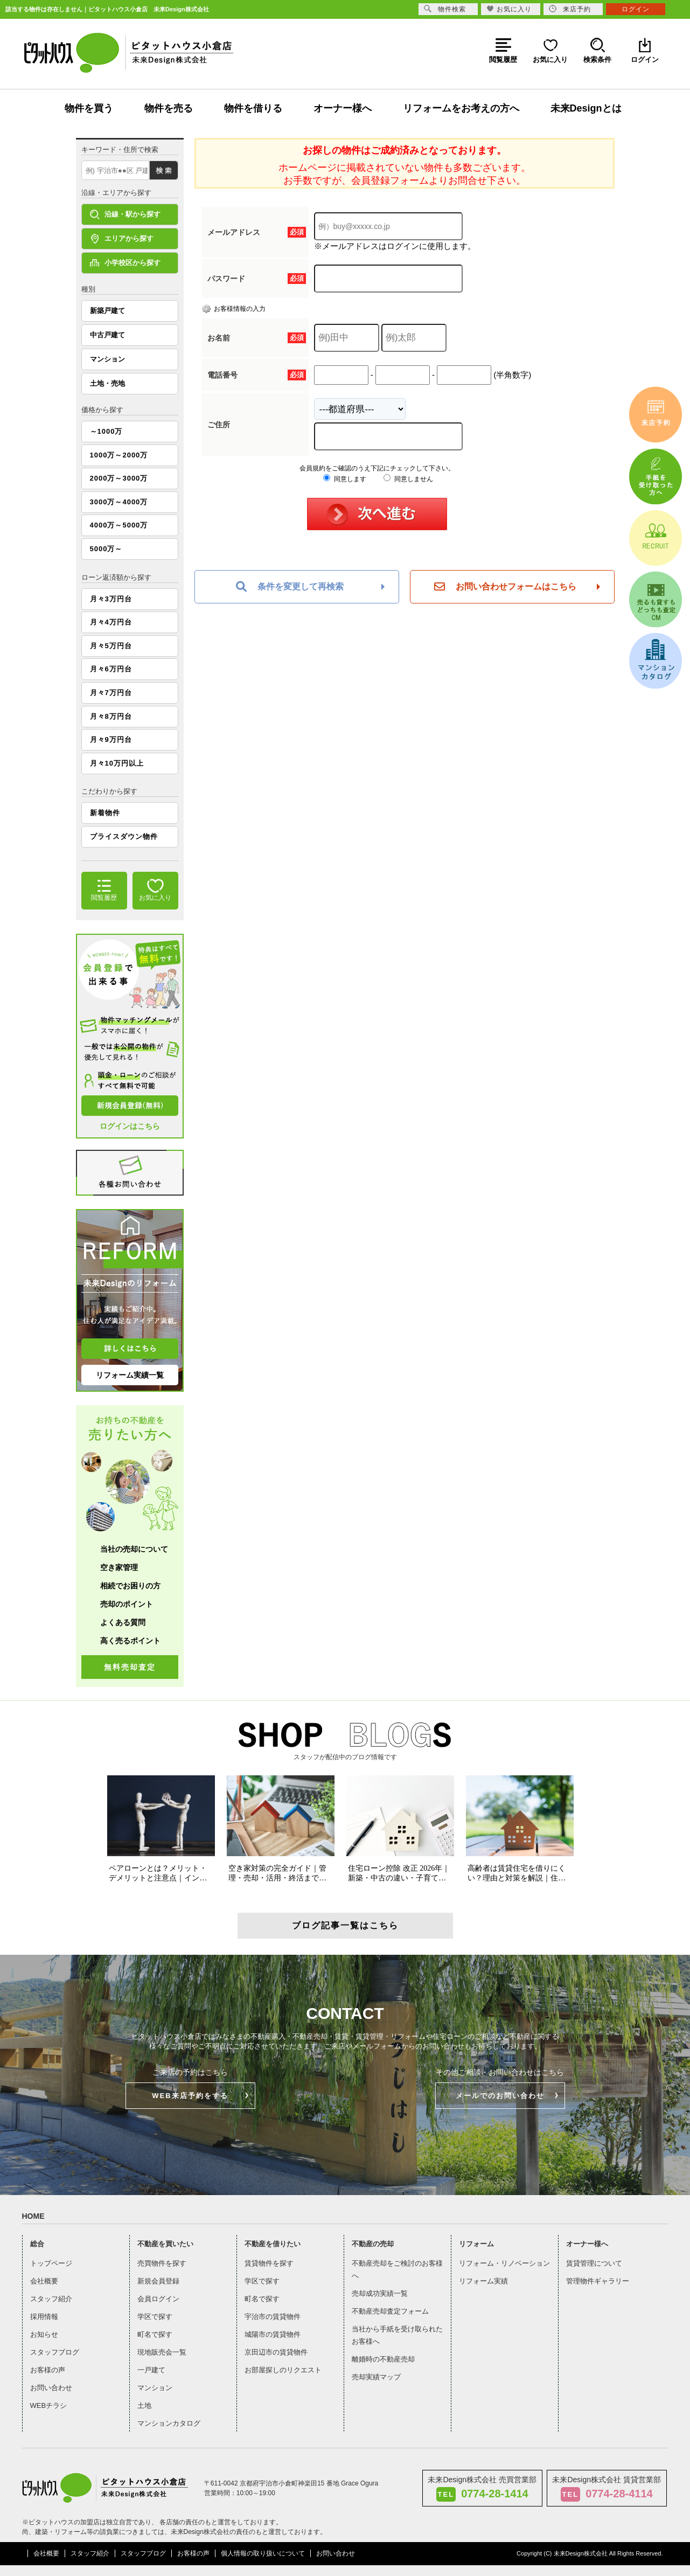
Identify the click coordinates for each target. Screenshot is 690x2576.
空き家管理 (119, 1567)
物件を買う (89, 108)
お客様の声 (47, 2370)
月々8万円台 (111, 716)
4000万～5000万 (119, 525)
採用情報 (44, 2317)
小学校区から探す (125, 263)
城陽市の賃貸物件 (273, 2334)
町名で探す (154, 2334)
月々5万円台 (111, 646)
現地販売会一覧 (161, 2352)
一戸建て (151, 2370)
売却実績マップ (376, 2377)
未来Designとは (586, 108)
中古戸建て (107, 335)
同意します (344, 479)
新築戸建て (107, 311)
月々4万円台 (111, 622)
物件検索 (445, 9)
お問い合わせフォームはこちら (505, 587)
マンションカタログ (168, 2423)
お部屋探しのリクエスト (283, 2370)
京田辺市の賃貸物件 (276, 2352)
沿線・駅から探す (125, 214)
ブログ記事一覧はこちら (345, 1925)
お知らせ (44, 2334)
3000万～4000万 (119, 502)
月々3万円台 (111, 599)
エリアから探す (122, 239)
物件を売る (168, 108)
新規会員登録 (158, 2281)
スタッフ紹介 (51, 2299)
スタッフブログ (54, 2352)
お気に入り (509, 9)
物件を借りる (253, 108)
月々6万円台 (111, 669)
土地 (144, 2405)
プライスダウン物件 (124, 836)
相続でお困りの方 (130, 1585)
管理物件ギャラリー (597, 2281)
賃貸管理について (594, 2263)
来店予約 (570, 9)
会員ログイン (158, 2299)
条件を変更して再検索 (290, 587)
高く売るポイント (130, 1640)
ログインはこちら (130, 1126)
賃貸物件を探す (269, 2263)
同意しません (408, 479)
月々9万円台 (111, 739)
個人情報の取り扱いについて (263, 2553)
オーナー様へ (342, 108)
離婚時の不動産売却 (383, 2359)
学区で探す (154, 2317)
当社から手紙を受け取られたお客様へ (397, 2335)
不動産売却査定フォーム (390, 2311)
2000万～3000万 (119, 478)
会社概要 (44, 2281)
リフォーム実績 (483, 2281)
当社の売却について (134, 1549)
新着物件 (105, 813)
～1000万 (106, 431)
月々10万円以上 (117, 763)
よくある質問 (122, 1622)
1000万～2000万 (119, 455)
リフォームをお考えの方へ (461, 108)
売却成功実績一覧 (380, 2293)
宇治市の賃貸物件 (273, 2317)
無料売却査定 (130, 1667)
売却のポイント (126, 1604)
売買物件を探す (161, 2263)
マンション (107, 359)
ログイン (636, 9)
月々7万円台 (111, 693)
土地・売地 (107, 383)
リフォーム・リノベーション (504, 2263)
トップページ (51, 2263)
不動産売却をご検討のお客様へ (397, 2269)
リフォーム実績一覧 (130, 1375)
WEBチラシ (48, 2405)
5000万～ (106, 549)
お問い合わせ (51, 2388)
